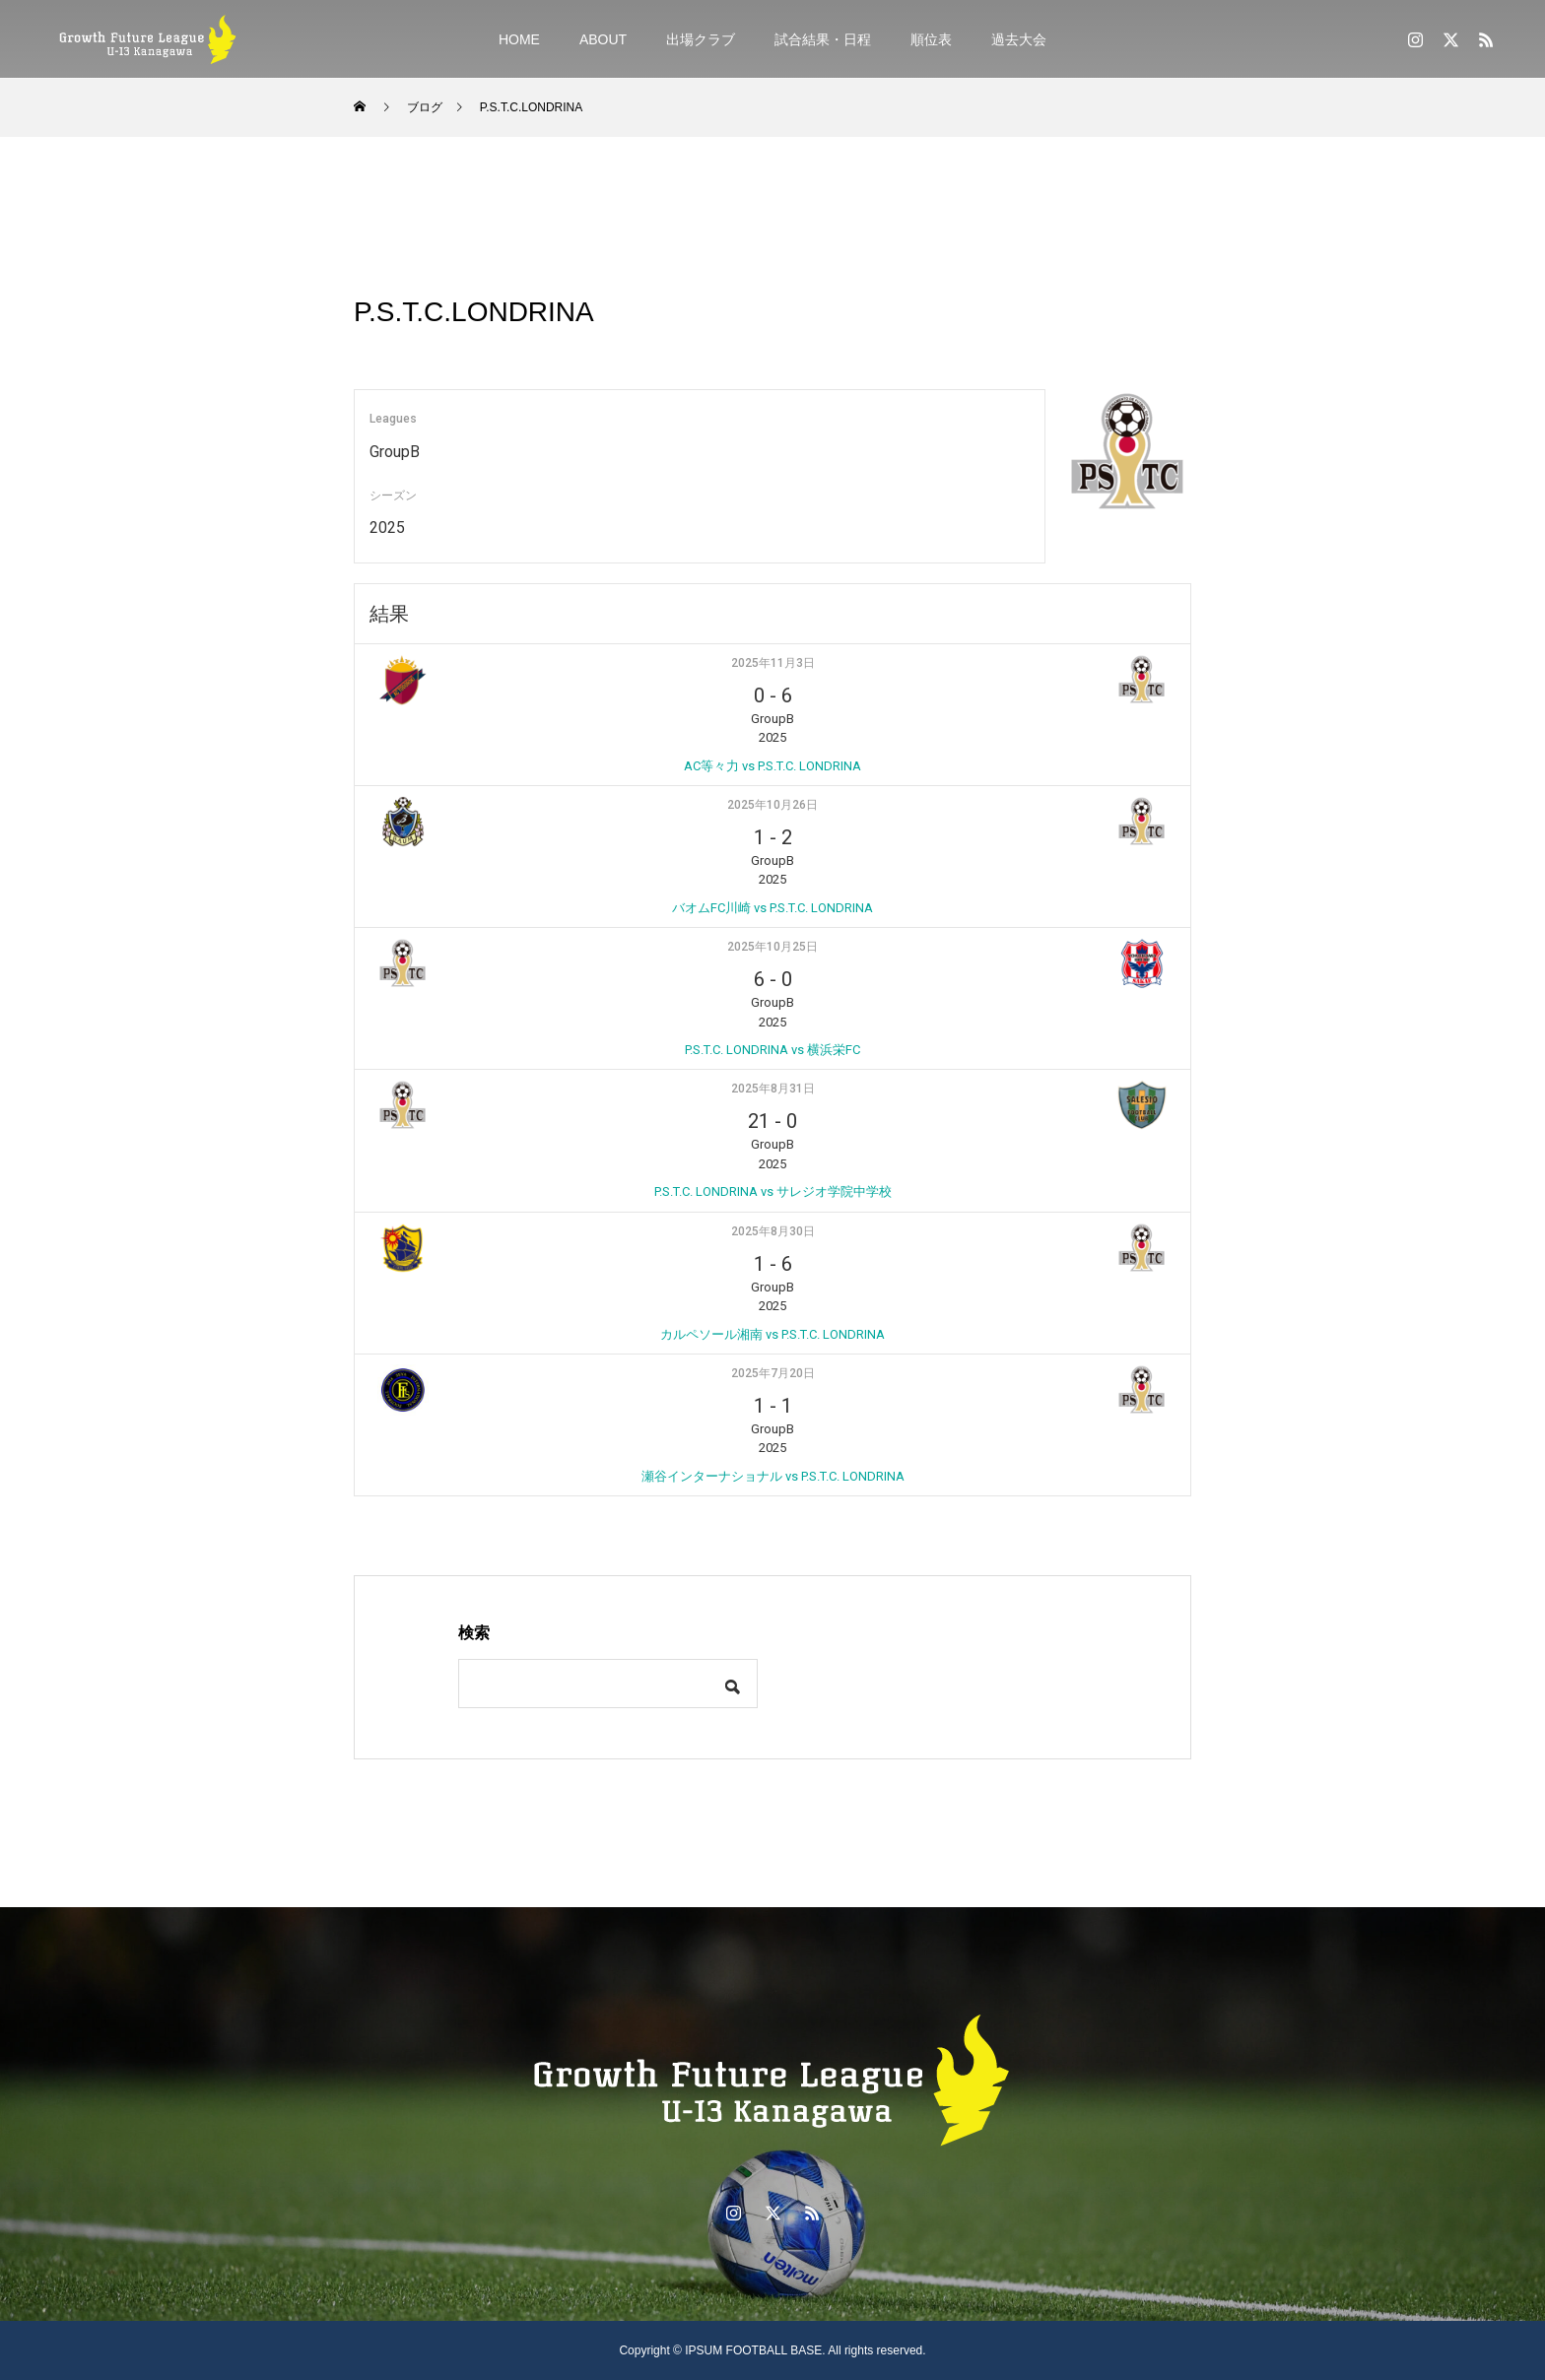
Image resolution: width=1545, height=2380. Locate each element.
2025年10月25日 (772, 947)
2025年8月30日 (773, 1231)
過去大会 (1018, 39)
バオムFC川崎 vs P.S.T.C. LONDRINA (772, 907)
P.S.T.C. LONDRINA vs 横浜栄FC (772, 1049)
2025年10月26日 (772, 805)
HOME (519, 39)
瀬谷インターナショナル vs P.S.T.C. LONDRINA (773, 1476)
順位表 (931, 39)
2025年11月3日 (773, 663)
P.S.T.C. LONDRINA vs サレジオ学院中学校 (773, 1191)
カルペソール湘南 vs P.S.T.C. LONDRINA (772, 1334)
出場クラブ (700, 39)
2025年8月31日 (773, 1088)
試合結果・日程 (822, 39)
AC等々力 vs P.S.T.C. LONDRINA (772, 766)
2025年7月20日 (773, 1373)
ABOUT (603, 39)
